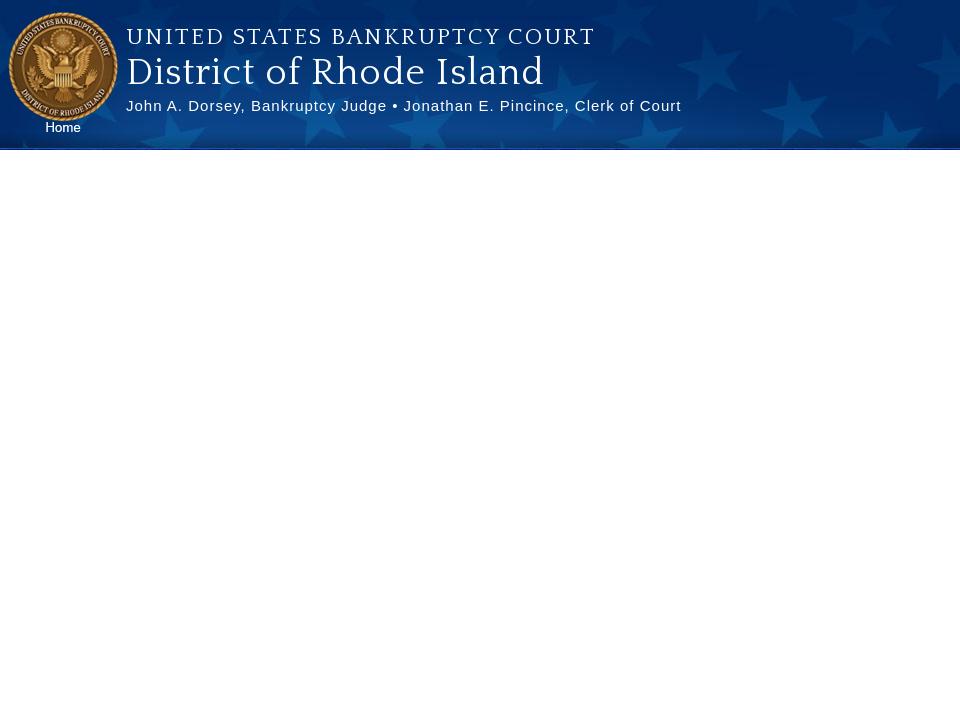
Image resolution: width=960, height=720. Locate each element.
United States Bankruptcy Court (361, 37)
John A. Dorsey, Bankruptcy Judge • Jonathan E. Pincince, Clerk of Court (403, 105)
